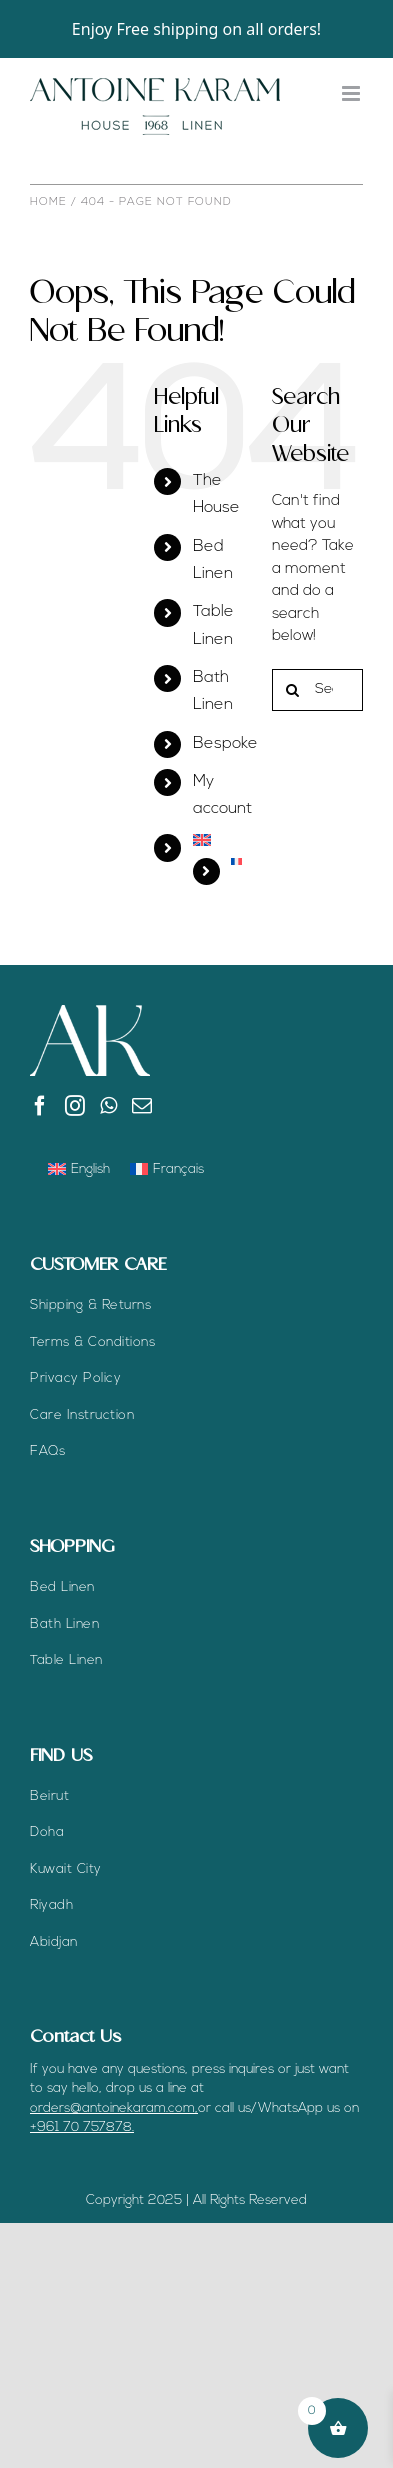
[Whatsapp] (108, 1106)
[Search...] (317, 690)
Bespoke (225, 744)
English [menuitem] (90, 1169)
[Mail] (142, 1106)
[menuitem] (217, 840)
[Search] (293, 690)
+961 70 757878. (82, 2127)
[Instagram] (75, 1106)
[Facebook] (40, 1106)
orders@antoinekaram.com (112, 2108)
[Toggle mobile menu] (352, 93)
